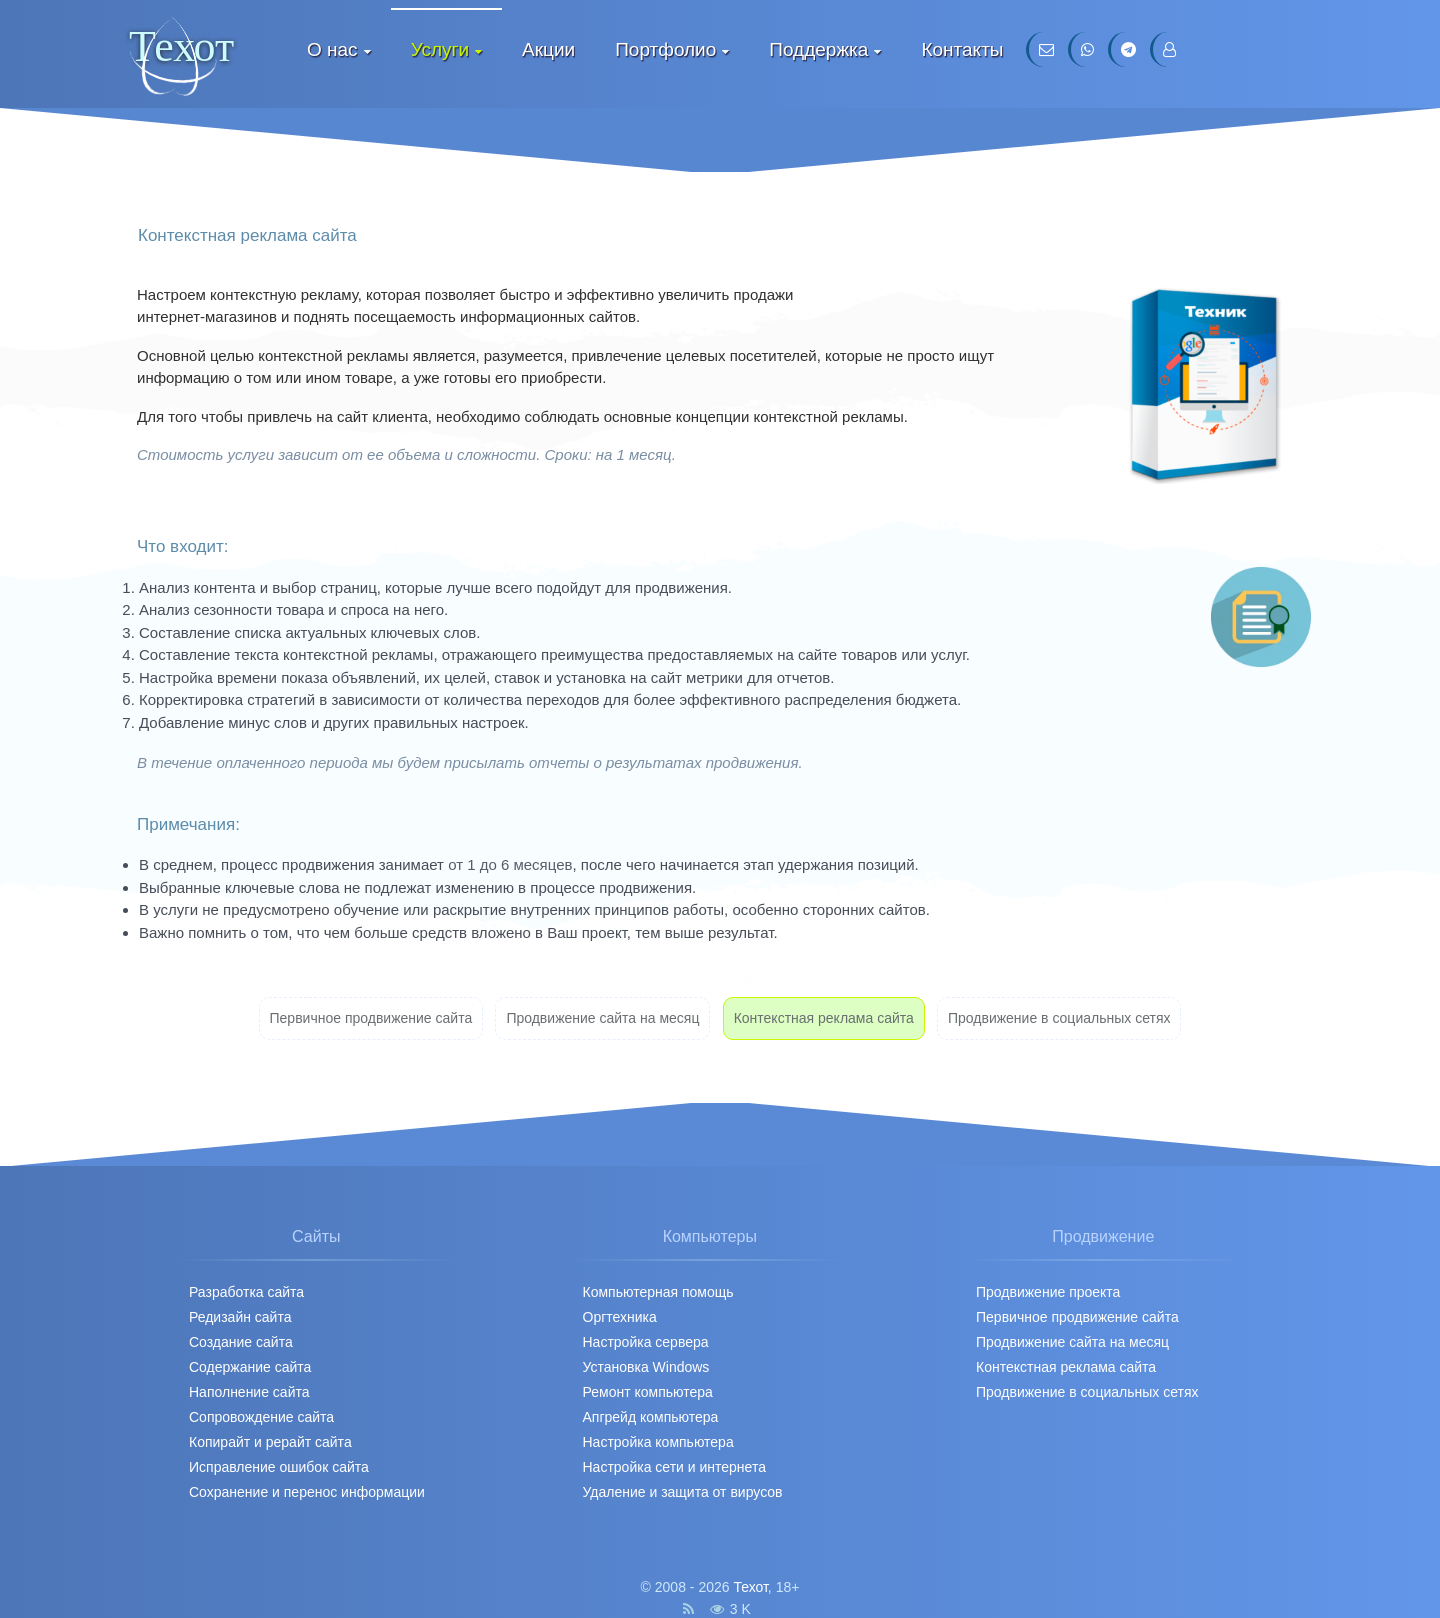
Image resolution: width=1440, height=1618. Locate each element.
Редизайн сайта (240, 1317)
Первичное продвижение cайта (371, 1018)
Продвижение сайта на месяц (602, 1018)
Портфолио (665, 49)
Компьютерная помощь (658, 1292)
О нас (332, 49)
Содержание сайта (250, 1367)
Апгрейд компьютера (651, 1417)
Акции (548, 49)
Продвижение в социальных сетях (1059, 1018)
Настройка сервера (646, 1342)
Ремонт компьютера (648, 1392)
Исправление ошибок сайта (279, 1467)
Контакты (962, 49)
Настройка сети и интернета (674, 1467)
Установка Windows (646, 1367)
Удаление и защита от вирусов (683, 1492)
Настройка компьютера (658, 1442)
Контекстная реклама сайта (824, 1018)
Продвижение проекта (1048, 1292)
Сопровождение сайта (261, 1417)
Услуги (440, 49)
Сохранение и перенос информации (307, 1492)
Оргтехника (620, 1317)
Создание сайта (241, 1342)
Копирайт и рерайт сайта (270, 1442)
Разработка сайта (246, 1292)
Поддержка (818, 49)
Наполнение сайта (249, 1392)
